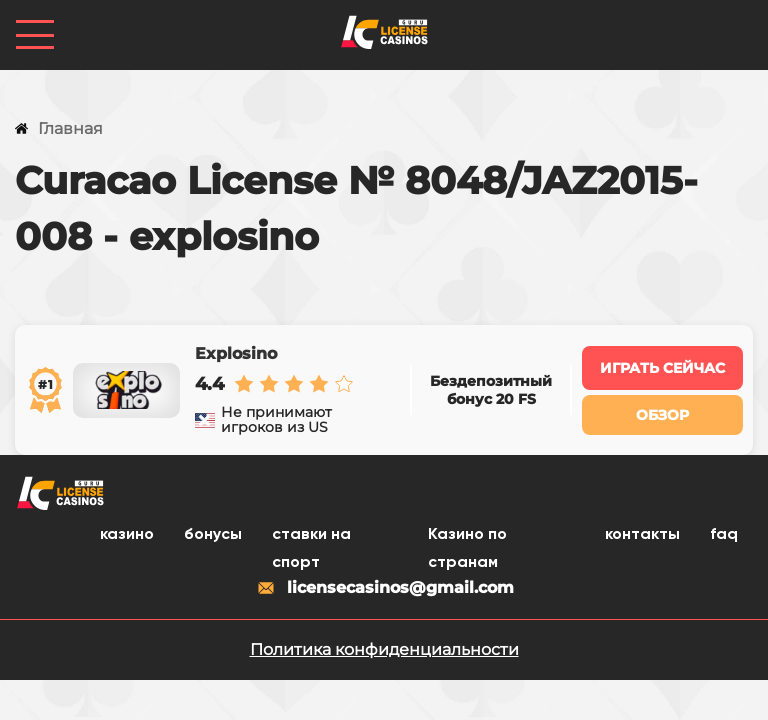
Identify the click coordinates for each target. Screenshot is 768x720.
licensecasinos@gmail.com (384, 588)
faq (724, 535)
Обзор (662, 415)
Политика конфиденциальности (384, 649)
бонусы (213, 535)
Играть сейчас (662, 368)
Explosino (236, 354)
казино (127, 535)
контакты (642, 535)
